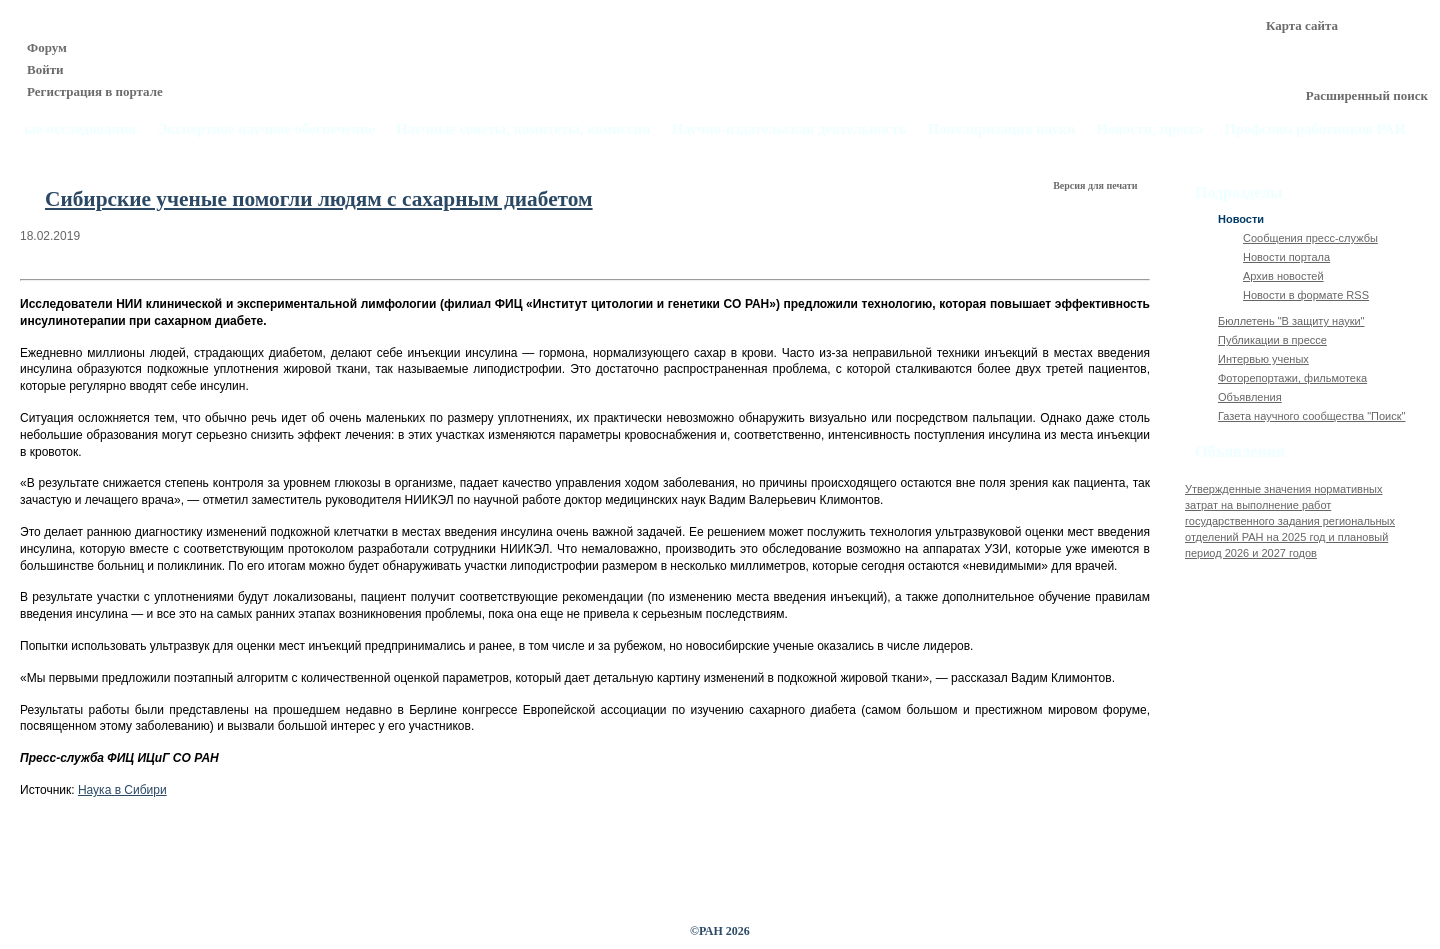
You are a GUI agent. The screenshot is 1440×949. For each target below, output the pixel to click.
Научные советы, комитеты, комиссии (523, 129)
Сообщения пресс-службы (1310, 238)
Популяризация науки (1002, 129)
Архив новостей (1283, 276)
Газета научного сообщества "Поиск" (1311, 416)
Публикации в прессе (1272, 340)
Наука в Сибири (122, 790)
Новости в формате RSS (1306, 295)
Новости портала (1286, 257)
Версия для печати (1096, 185)
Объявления (1250, 397)
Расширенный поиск (1367, 95)
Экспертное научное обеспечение (266, 129)
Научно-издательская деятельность (789, 129)
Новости (1241, 219)
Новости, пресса (1150, 129)
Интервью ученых (1263, 359)
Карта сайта (1302, 25)
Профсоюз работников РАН (1316, 129)
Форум (47, 47)
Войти (45, 69)
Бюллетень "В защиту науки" (1291, 321)
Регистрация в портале (95, 91)
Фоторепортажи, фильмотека (1292, 378)
